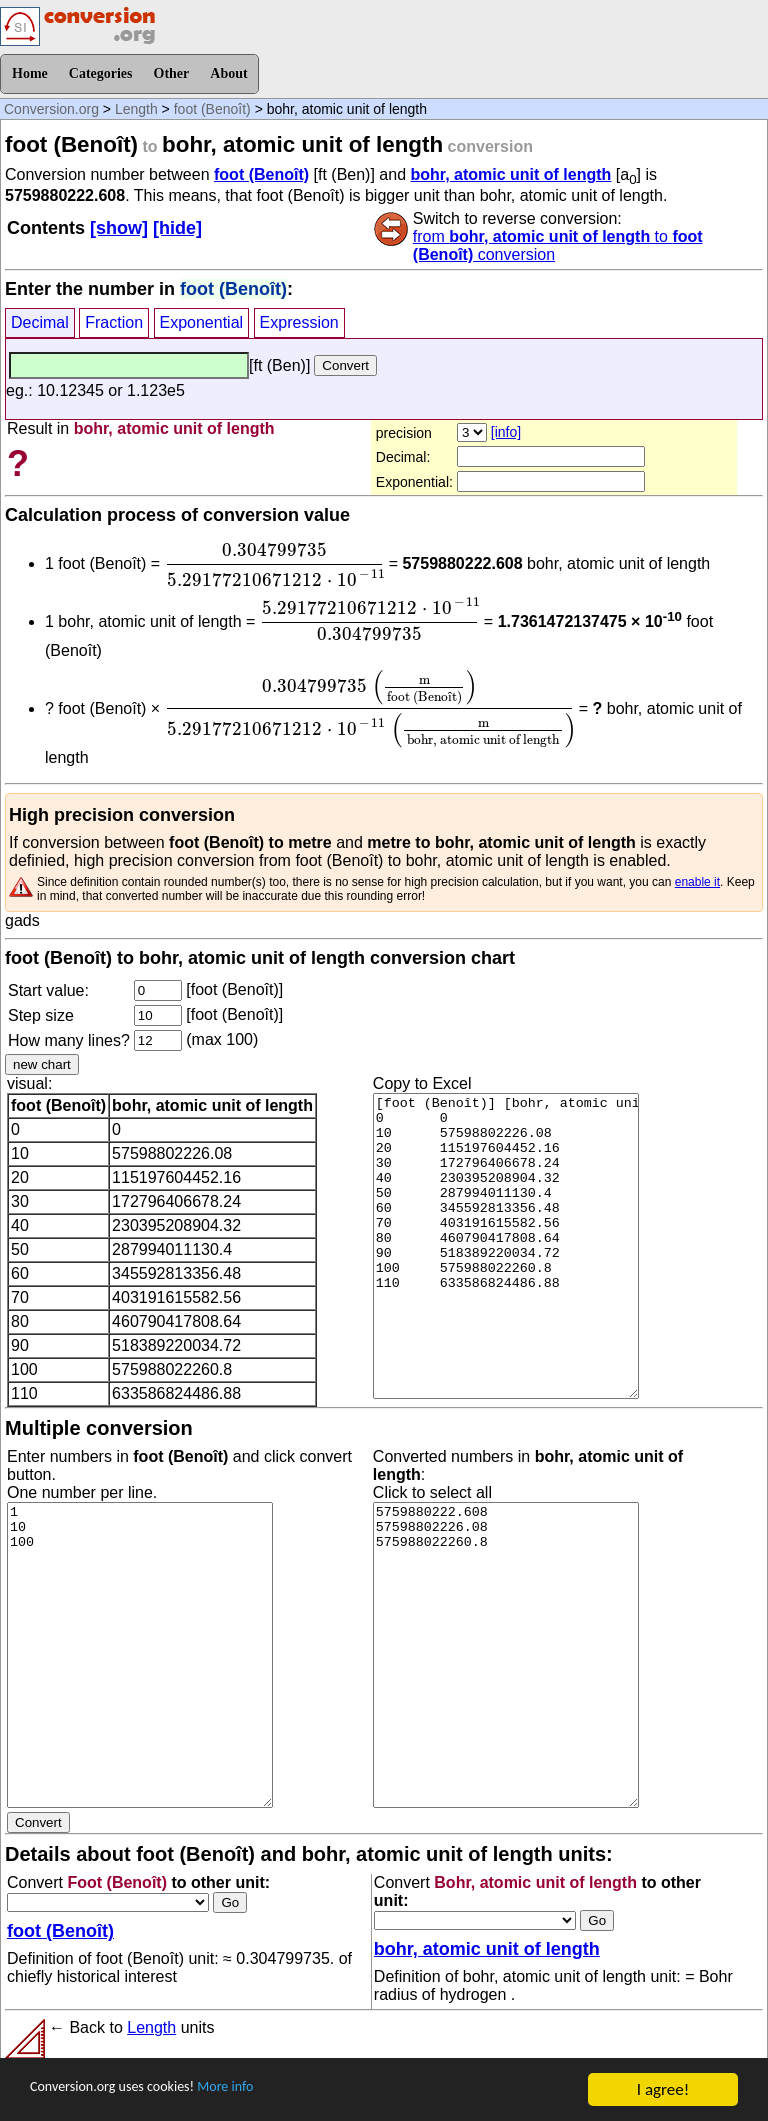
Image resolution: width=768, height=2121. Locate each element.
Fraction (114, 322)
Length (136, 109)
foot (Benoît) (212, 109)
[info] (506, 432)
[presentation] (275, 565)
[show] (119, 228)
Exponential (202, 322)
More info (267, 2090)
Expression (299, 322)
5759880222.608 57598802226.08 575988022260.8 (506, 1655)
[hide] (177, 228)
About (228, 73)
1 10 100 (140, 1655)
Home (30, 73)
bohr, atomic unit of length (510, 174)
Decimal (40, 322)
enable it (697, 882)
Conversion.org (51, 109)
